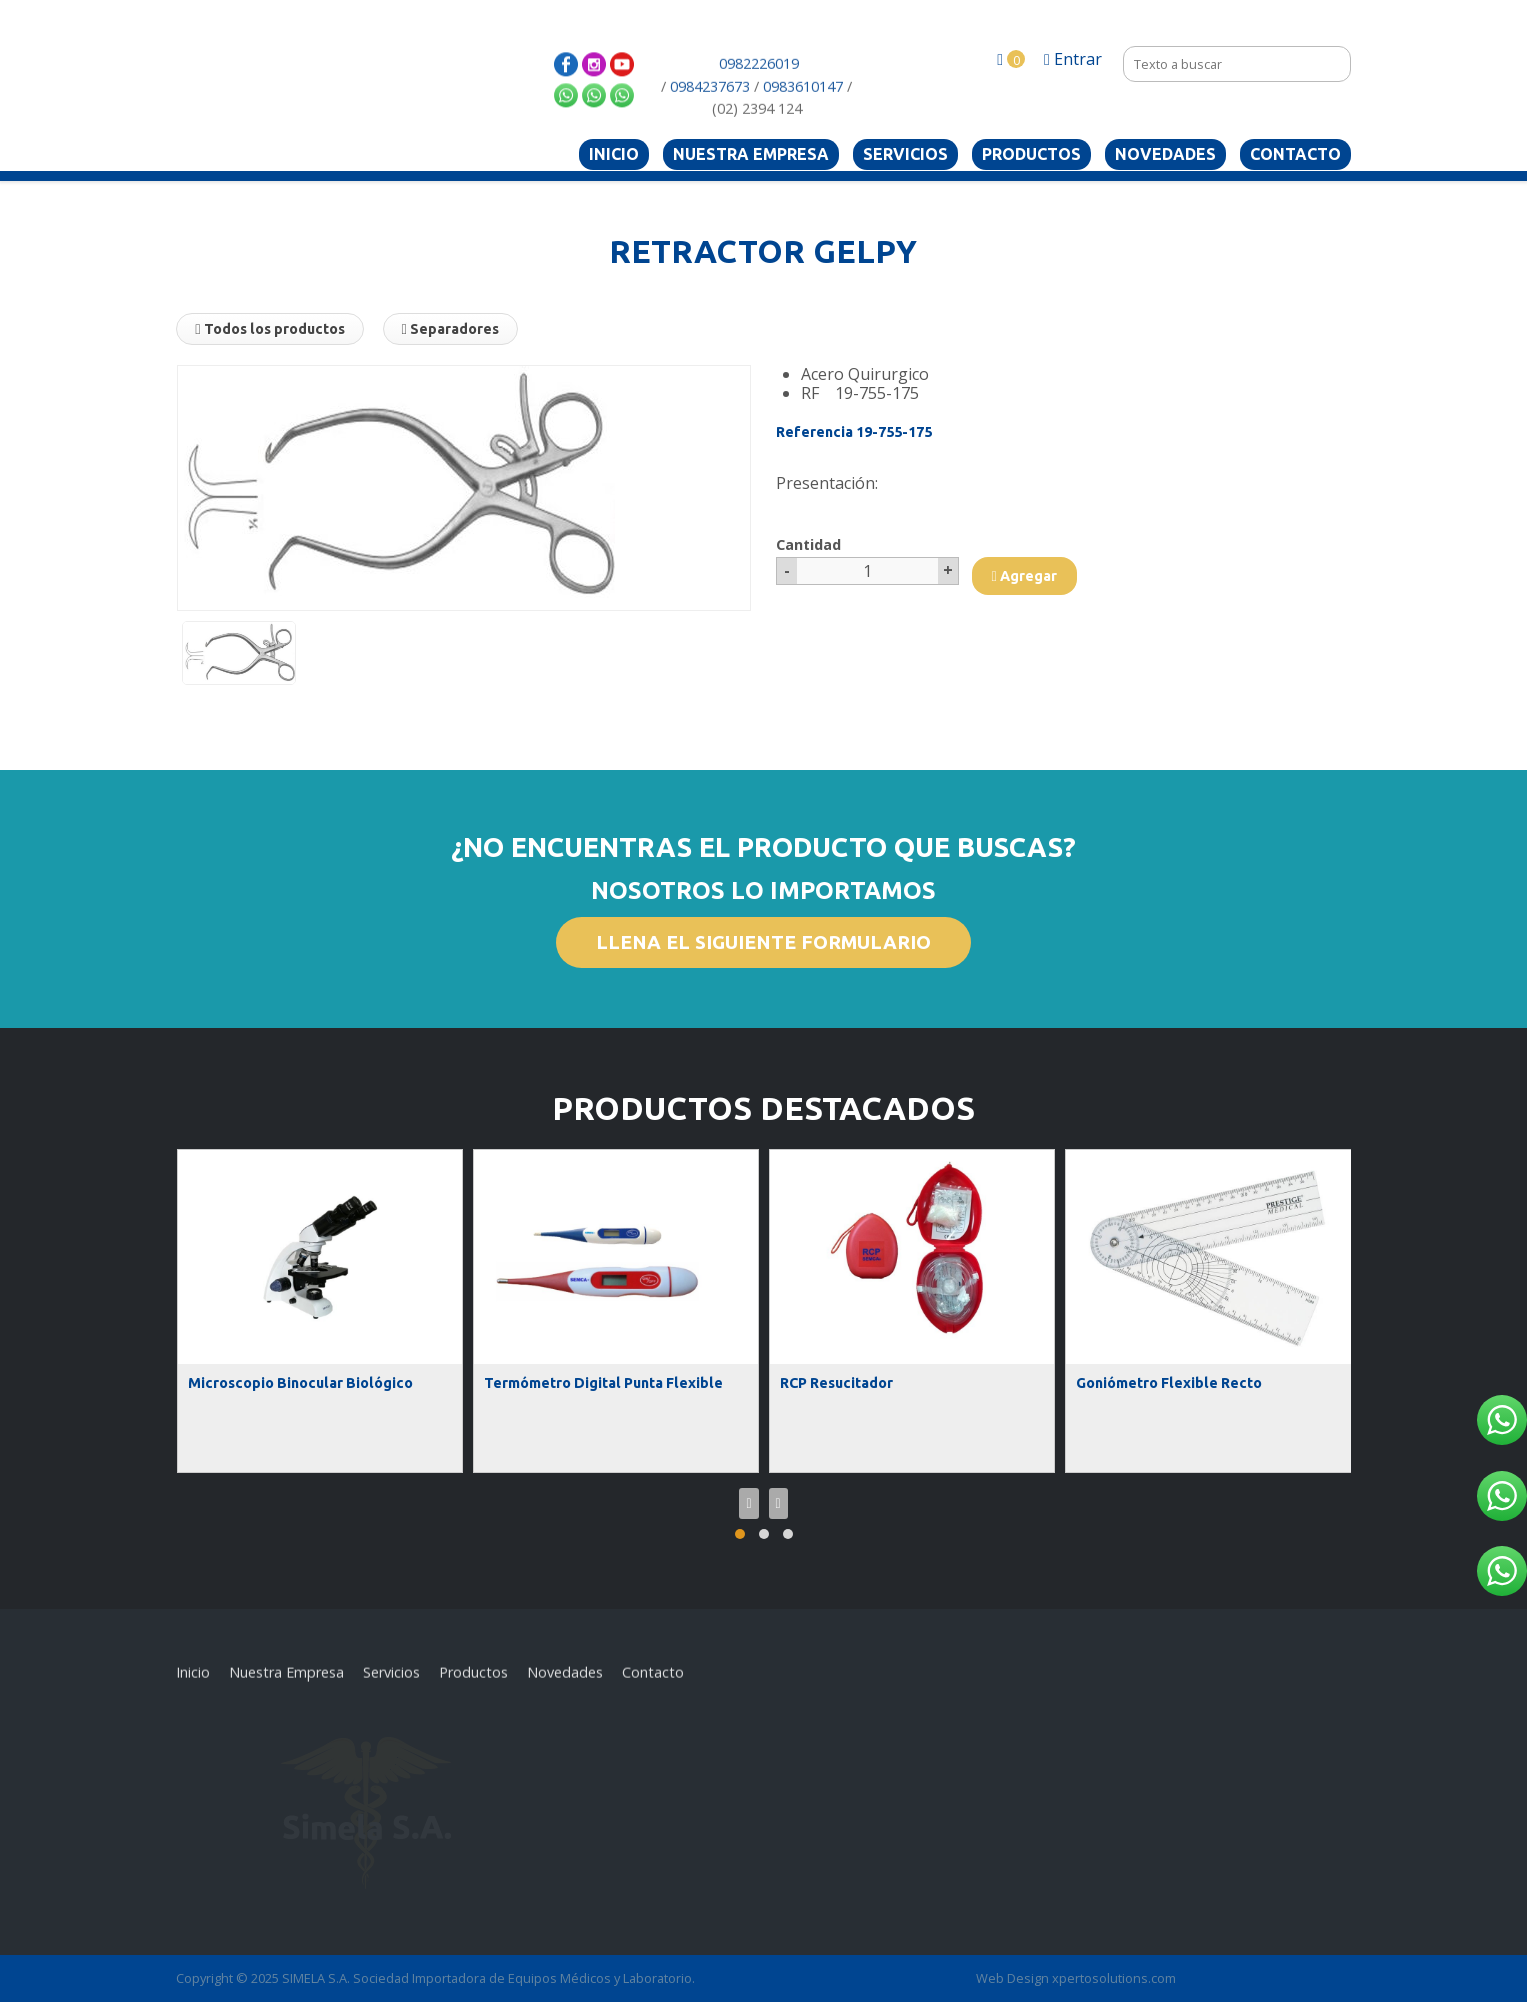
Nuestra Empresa (751, 154)
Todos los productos (269, 329)
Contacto (1295, 154)
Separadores (450, 329)
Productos (1031, 154)
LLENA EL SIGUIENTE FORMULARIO (763, 942)
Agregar (1024, 576)
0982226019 (759, 89)
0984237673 (710, 111)
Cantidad (808, 544)
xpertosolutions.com (1114, 1978)
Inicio (614, 154)
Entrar (1073, 59)
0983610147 (803, 111)
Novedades (1165, 154)
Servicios (905, 154)
